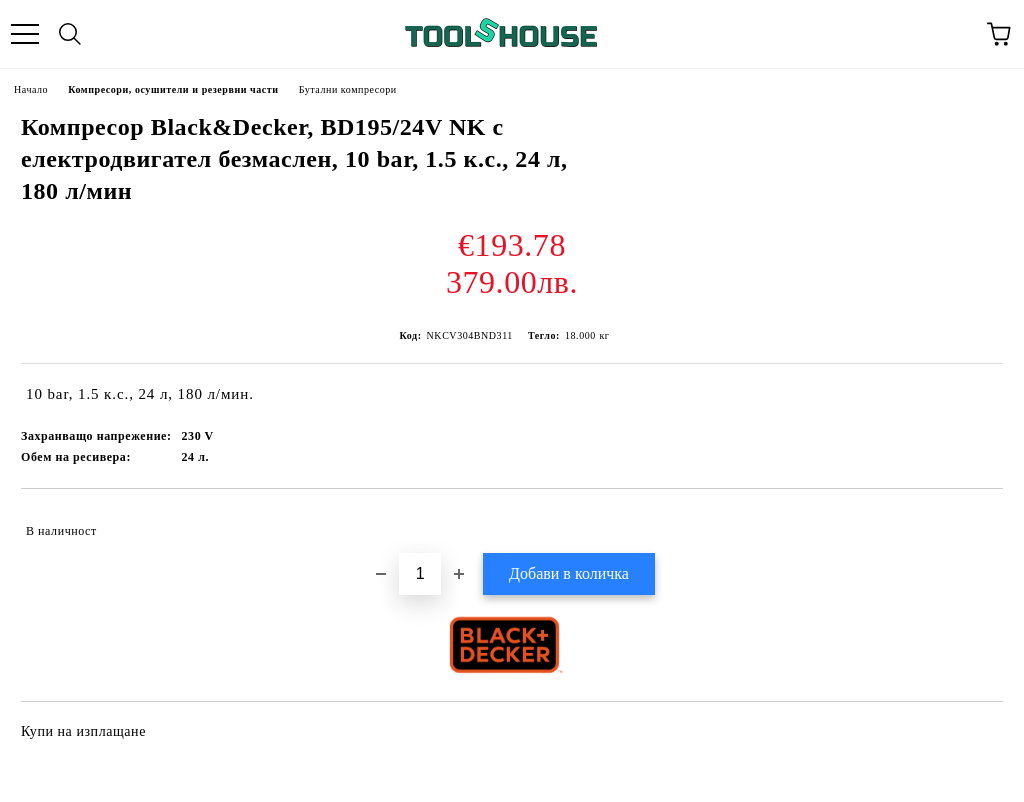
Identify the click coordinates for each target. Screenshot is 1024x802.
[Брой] (420, 574)
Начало (31, 89)
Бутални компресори (348, 89)
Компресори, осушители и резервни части (173, 89)
